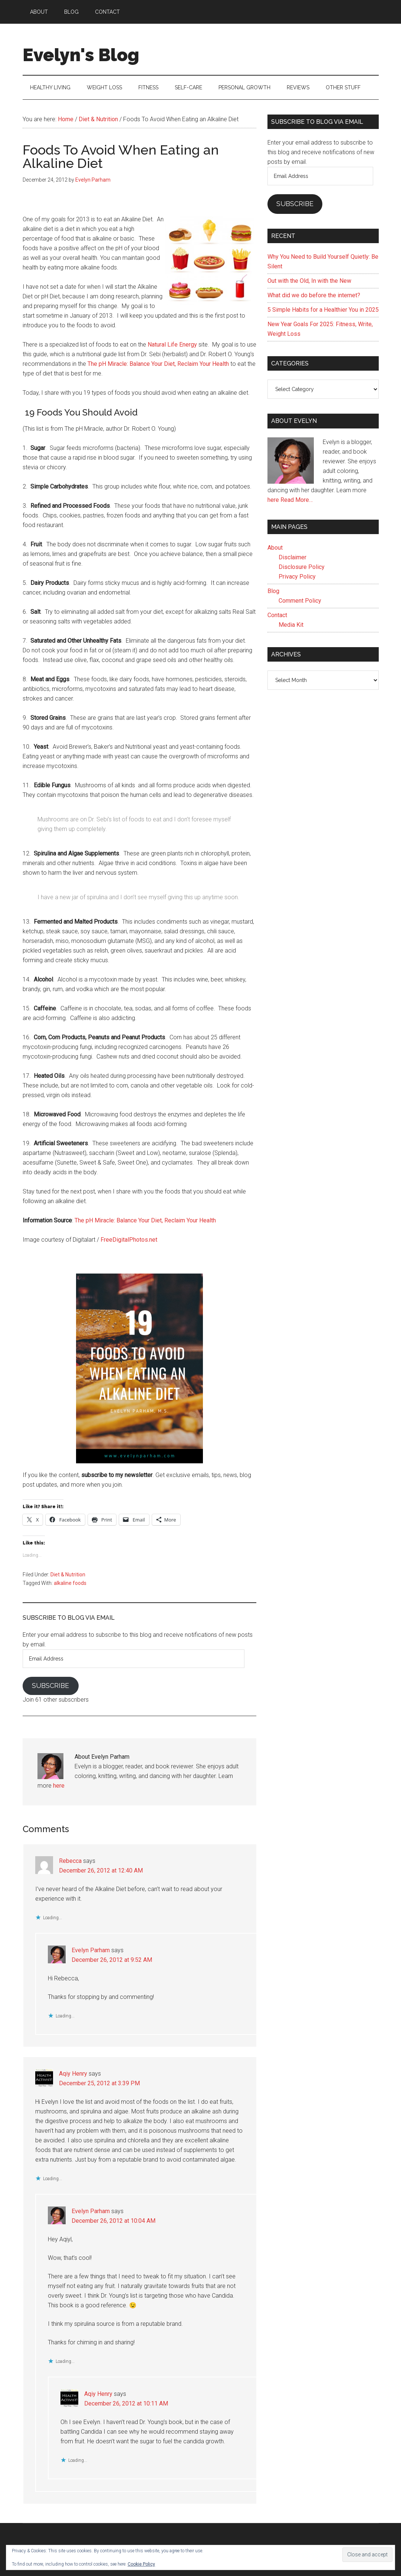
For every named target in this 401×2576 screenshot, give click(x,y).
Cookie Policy (141, 2564)
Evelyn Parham (91, 1950)
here (59, 1785)
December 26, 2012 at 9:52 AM (112, 1959)
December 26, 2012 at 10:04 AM (113, 2220)
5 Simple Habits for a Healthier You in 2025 (323, 309)
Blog (273, 591)
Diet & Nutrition (67, 1574)
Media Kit (291, 624)
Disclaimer (292, 557)
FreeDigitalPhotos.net (129, 1239)
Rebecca (70, 1860)
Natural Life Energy (172, 344)
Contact (277, 615)
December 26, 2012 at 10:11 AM (126, 2403)
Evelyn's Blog (81, 54)
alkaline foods (70, 1583)
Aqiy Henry (73, 2073)
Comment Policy (300, 600)
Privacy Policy (297, 576)
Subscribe (50, 1685)
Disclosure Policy (302, 566)
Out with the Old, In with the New (309, 280)
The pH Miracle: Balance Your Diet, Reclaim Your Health (158, 363)
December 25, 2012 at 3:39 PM (99, 2083)
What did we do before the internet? (313, 295)
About (275, 547)
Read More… (296, 499)
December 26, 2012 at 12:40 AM (101, 1870)
